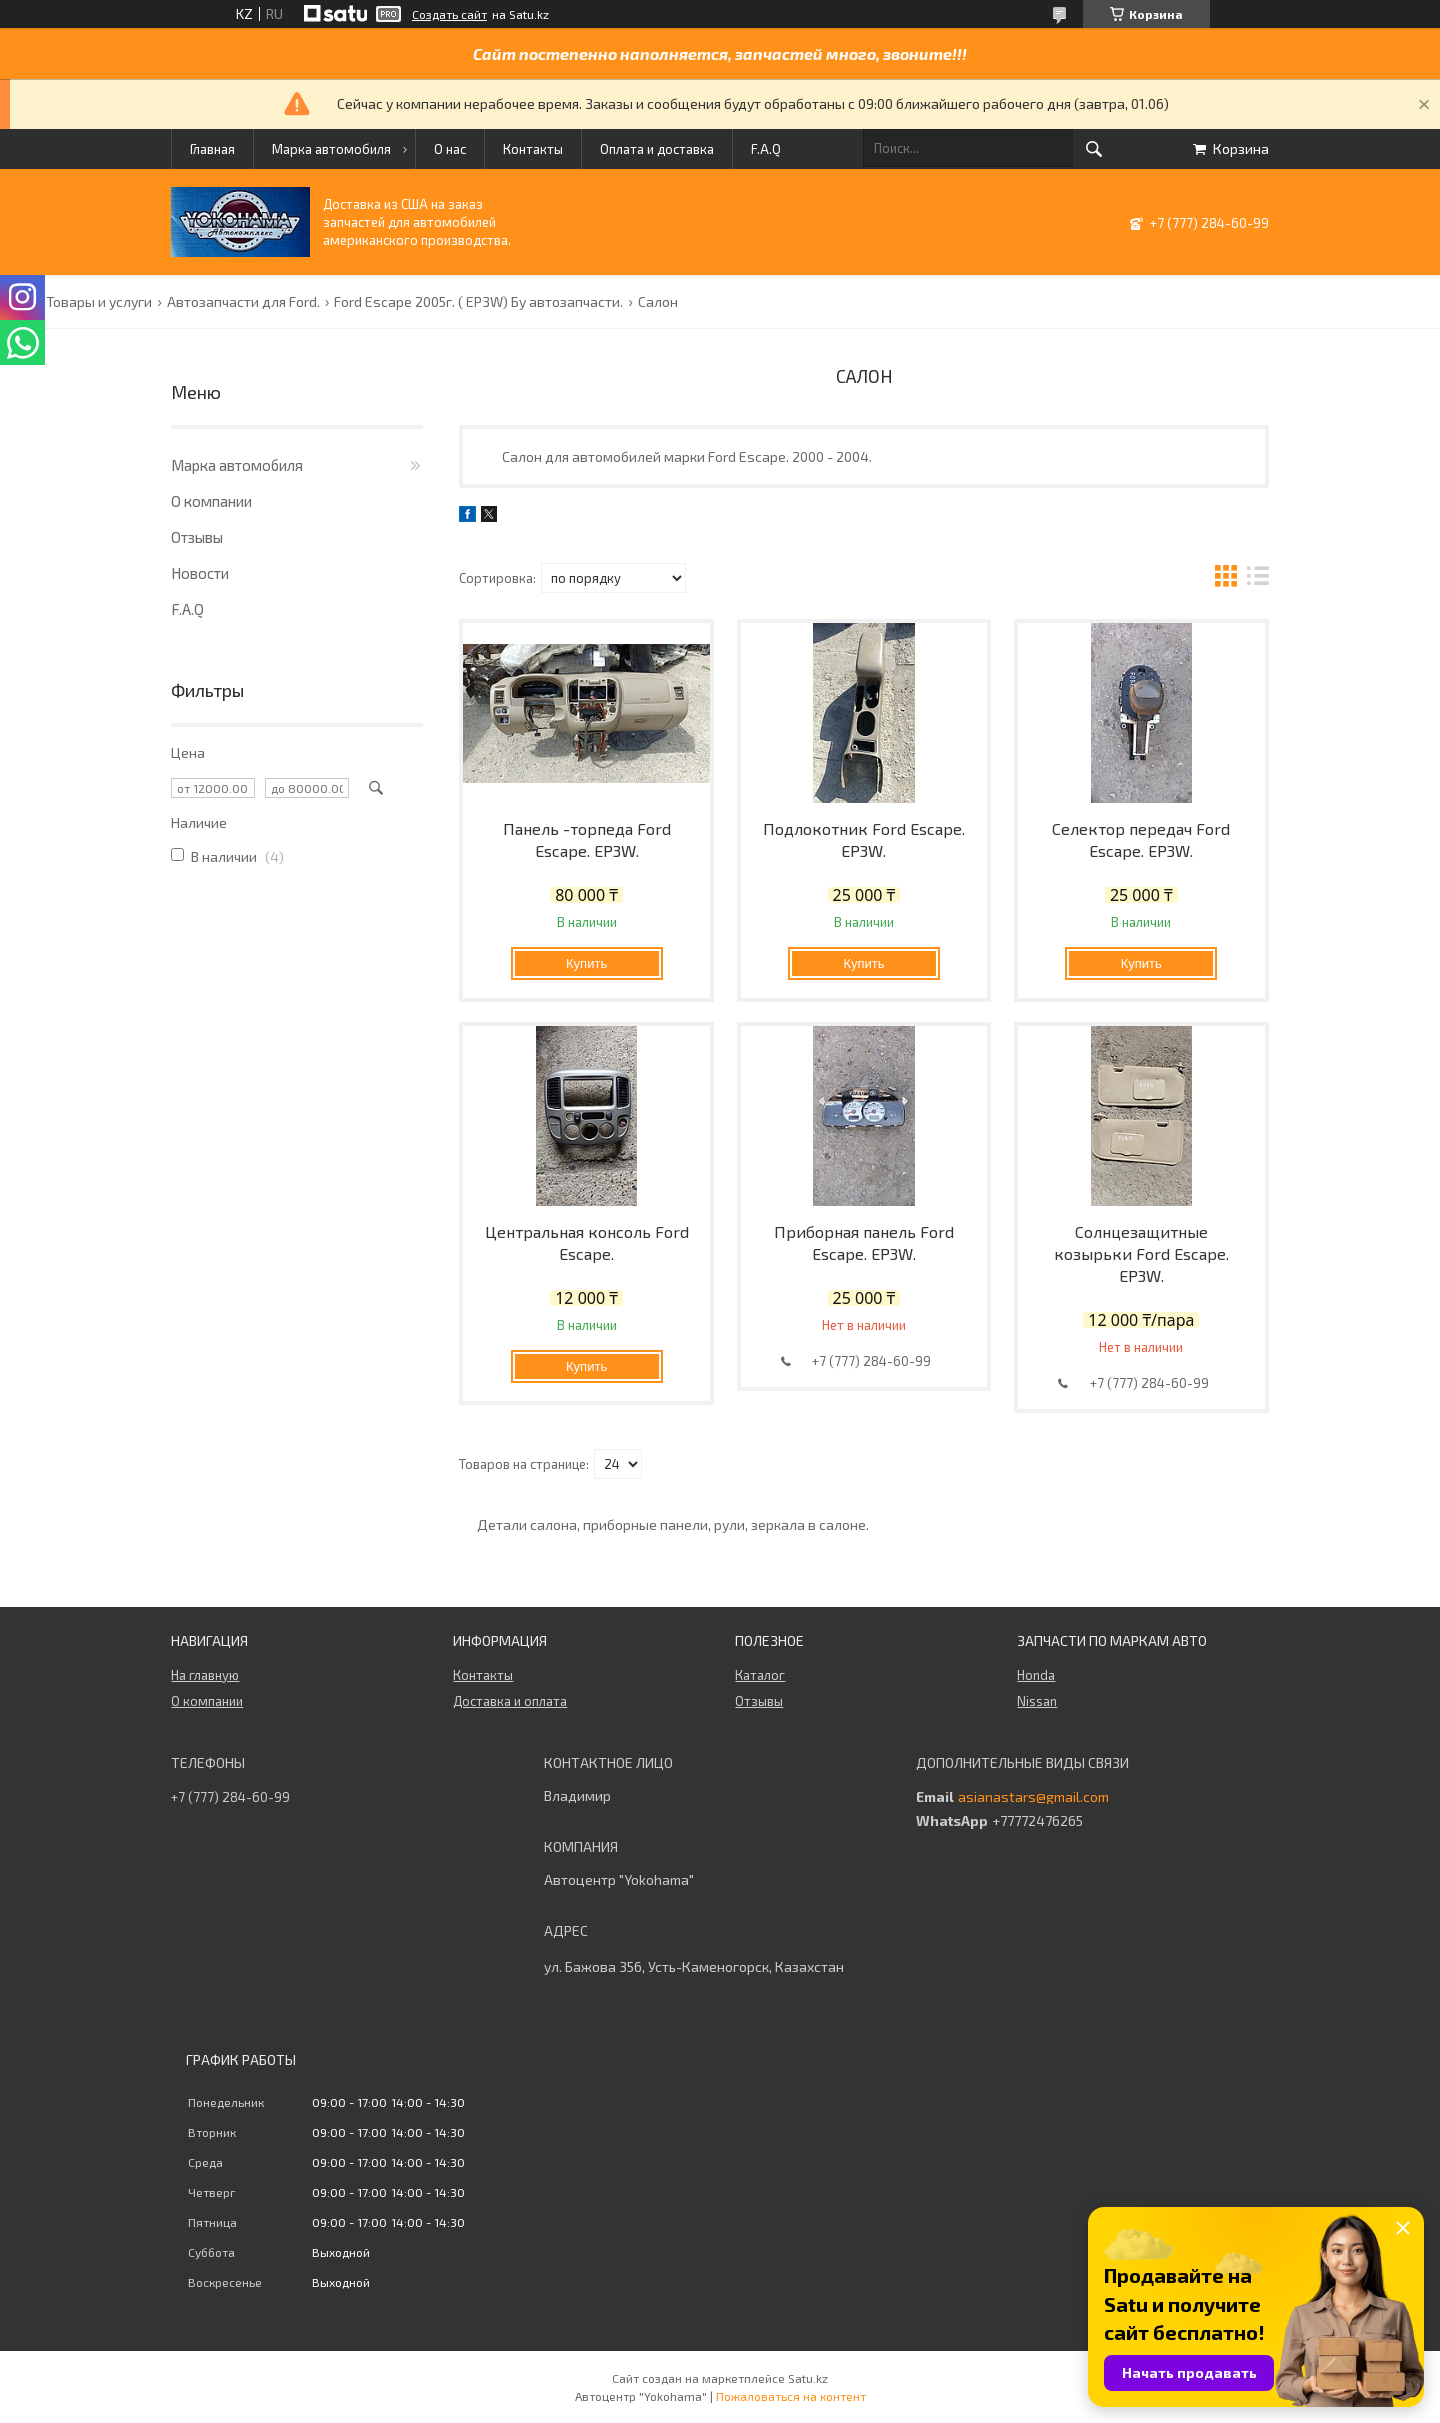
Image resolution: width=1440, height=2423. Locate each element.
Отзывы (197, 537)
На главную (205, 1675)
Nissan (1037, 1701)
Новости (200, 573)
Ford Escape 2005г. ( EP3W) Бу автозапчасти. (478, 302)
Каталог (760, 1675)
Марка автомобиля (331, 149)
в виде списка (1258, 578)
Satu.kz (808, 2378)
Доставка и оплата (510, 1701)
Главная (212, 149)
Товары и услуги (99, 302)
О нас (450, 149)
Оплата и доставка (657, 149)
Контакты (533, 149)
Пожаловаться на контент (791, 2396)
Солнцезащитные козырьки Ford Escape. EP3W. (1141, 1253)
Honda (1036, 1675)
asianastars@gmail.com (1033, 1797)
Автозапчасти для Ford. (243, 302)
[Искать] (1094, 149)
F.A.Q (766, 149)
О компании (211, 501)
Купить (586, 963)
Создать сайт (449, 14)
